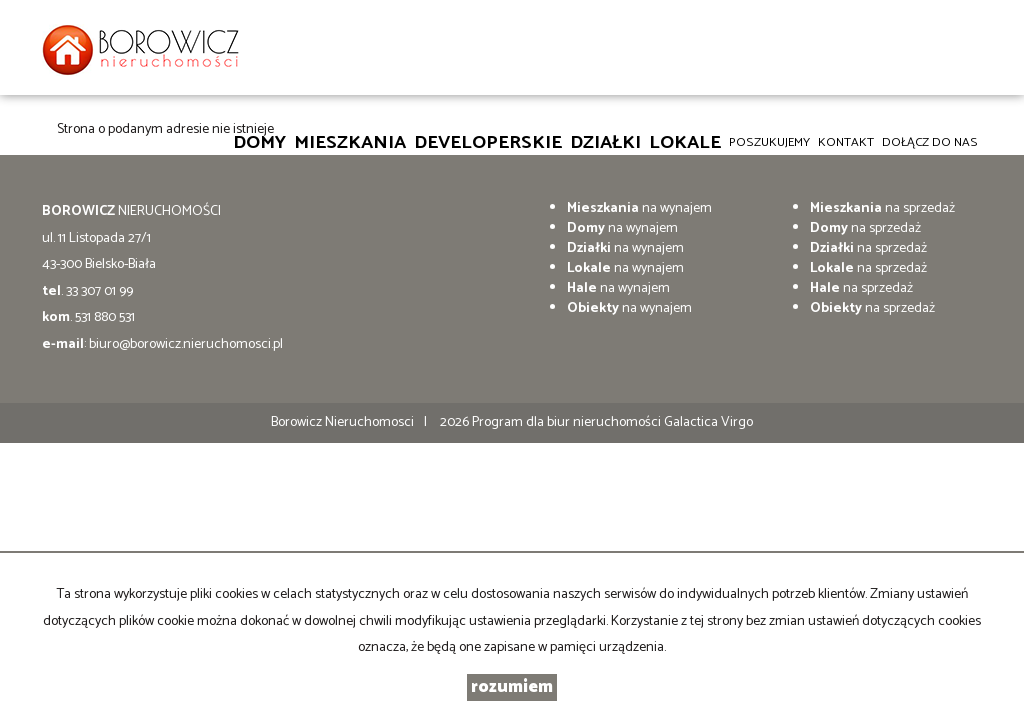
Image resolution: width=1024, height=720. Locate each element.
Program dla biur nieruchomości (568, 422)
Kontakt (846, 142)
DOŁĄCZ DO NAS (930, 142)
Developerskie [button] (488, 142)
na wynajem (639, 208)
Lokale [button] (685, 142)
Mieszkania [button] (350, 142)
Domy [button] (259, 142)
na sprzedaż (882, 208)
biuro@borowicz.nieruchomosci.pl (186, 344)
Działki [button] (605, 142)
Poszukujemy (769, 142)
